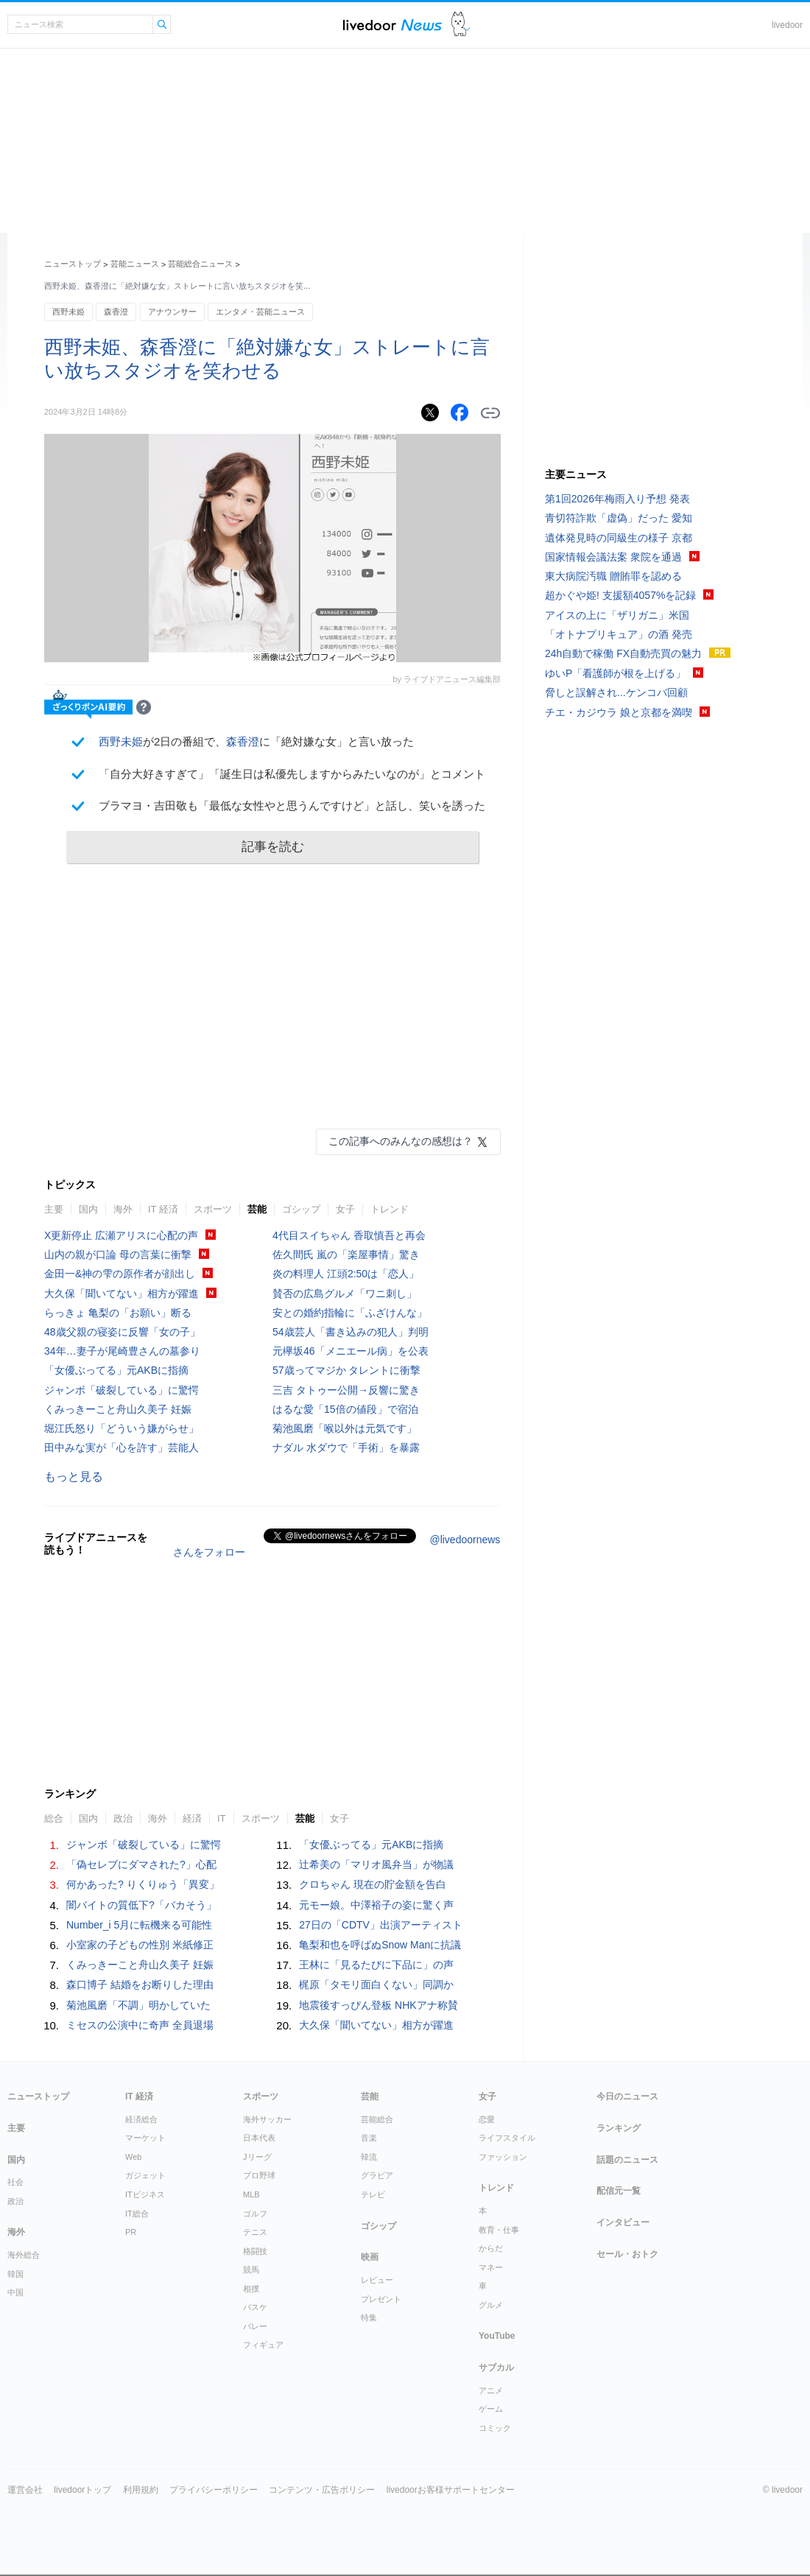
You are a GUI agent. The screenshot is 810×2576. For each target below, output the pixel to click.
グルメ (491, 2304)
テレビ (373, 2194)
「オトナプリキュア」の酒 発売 (618, 634)
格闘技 (255, 2251)
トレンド (389, 1209)
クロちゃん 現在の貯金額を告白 (372, 1884)
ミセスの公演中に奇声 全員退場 (140, 2025)
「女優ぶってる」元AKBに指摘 (116, 1370)
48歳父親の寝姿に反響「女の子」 (122, 1332)
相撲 (251, 2288)
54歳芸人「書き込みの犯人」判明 (350, 1332)
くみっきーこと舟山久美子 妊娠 (117, 1409)
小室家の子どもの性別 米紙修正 (140, 1945)
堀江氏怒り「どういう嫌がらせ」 (121, 1428)
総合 (53, 1818)
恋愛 (487, 2119)
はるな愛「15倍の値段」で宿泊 (345, 1409)
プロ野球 (259, 2175)
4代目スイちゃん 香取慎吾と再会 (349, 1235)
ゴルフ (255, 2213)
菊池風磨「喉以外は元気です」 (344, 1428)
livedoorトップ (82, 2490)
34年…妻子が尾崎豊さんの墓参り (122, 1351)
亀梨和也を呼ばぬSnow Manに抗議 (380, 1945)
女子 (345, 1209)
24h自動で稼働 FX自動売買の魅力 (623, 653)
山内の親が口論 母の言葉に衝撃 (117, 1254)
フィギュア (263, 2344)
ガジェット (145, 2175)
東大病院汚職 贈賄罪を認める (613, 576)
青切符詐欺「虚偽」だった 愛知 (618, 518)
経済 (192, 1818)
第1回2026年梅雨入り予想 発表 (617, 499)
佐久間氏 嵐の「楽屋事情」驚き (346, 1254)
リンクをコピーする (490, 413)
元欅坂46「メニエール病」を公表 (350, 1351)
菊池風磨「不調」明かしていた (138, 2005)
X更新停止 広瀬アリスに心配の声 (121, 1235)
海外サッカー (267, 2119)
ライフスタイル (507, 2137)
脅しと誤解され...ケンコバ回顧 (616, 692)
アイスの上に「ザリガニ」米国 (617, 615)
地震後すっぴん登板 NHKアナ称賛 (378, 2005)
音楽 (369, 2137)
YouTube (497, 2336)
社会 (15, 2181)
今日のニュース (627, 2096)
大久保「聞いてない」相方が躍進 (121, 1293)
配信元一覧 (618, 2191)
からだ (491, 2248)
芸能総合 (377, 2119)
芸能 (257, 1209)
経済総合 (141, 2119)
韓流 (369, 2156)
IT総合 (137, 2213)
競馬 (251, 2269)
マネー (491, 2267)
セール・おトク (627, 2254)
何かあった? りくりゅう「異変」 (142, 1884)
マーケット (145, 2137)
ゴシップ (301, 1209)
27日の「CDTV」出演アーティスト (380, 1925)
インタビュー (622, 2222)
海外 (123, 1209)
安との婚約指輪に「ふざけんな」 (349, 1313)
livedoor (787, 25)
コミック (495, 2428)
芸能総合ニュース (200, 263)
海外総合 (23, 2254)
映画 (369, 2257)
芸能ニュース (134, 263)
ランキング (618, 2128)
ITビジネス (145, 2194)
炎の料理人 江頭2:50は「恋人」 (345, 1274)
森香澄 (116, 311)
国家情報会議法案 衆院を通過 (613, 557)
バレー (255, 2326)
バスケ (255, 2307)
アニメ (491, 2390)
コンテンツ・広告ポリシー (322, 2490)
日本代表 (259, 2137)
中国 (15, 2292)
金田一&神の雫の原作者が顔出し (119, 1274)
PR (130, 2232)
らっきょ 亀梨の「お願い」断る (117, 1313)
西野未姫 (68, 311)
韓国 (15, 2274)
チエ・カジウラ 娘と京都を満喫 (618, 712)
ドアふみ (460, 25)
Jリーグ (257, 2156)
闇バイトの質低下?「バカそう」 (141, 1905)
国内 (88, 1209)
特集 (369, 2317)
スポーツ (213, 1209)
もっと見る (73, 1476)
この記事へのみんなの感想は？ (400, 1141)
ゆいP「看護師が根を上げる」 (615, 673)
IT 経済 (163, 1209)
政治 (123, 1818)
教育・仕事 (499, 2229)
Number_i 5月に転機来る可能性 (139, 1925)
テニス (255, 2232)
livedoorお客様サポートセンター (451, 2490)
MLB (251, 2194)
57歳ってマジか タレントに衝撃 (346, 1370)
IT (221, 1818)
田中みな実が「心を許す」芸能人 (121, 1447)
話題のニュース (627, 2160)
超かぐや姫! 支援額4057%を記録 (620, 595)
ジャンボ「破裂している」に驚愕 (121, 1390)
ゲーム (491, 2408)
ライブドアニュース (392, 25)
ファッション (503, 2156)
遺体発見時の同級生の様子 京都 (618, 538)
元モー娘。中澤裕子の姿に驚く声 (376, 1905)
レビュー (377, 2279)
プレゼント (381, 2299)
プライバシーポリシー (213, 2490)
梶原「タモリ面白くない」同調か (376, 1984)
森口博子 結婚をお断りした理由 (140, 1984)
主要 (53, 1209)
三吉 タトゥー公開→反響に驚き (346, 1390)
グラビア (377, 2175)
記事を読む (273, 847)
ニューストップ (72, 263)
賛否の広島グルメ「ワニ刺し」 (344, 1293)
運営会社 (25, 2490)
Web (133, 2156)
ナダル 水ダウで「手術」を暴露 (346, 1447)
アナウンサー (172, 311)
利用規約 (140, 2490)
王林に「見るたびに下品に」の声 (376, 1964)
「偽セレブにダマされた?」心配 (141, 1864)
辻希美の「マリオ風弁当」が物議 (376, 1864)
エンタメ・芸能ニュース (260, 311)
